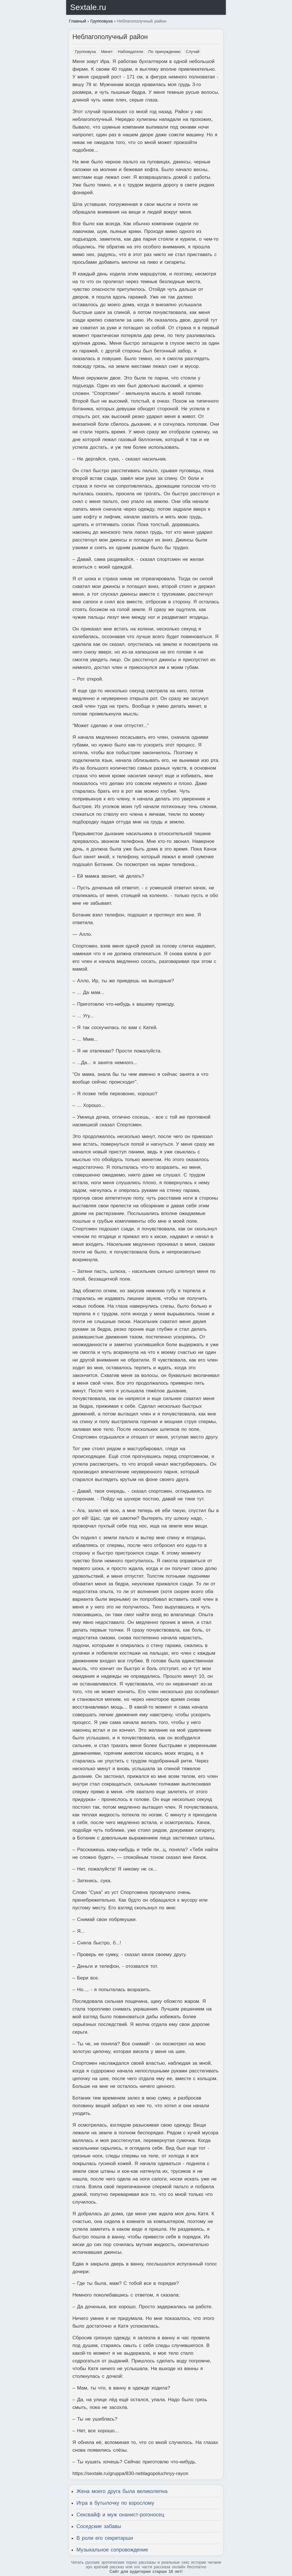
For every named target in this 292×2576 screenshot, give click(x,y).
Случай (192, 51)
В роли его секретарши (104, 2538)
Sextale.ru (88, 7)
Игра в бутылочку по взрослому (115, 2503)
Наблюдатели (130, 51)
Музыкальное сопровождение (112, 2550)
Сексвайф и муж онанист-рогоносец (120, 2515)
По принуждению (164, 51)
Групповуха (85, 51)
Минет (107, 51)
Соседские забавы (98, 2526)
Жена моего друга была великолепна (121, 2491)
